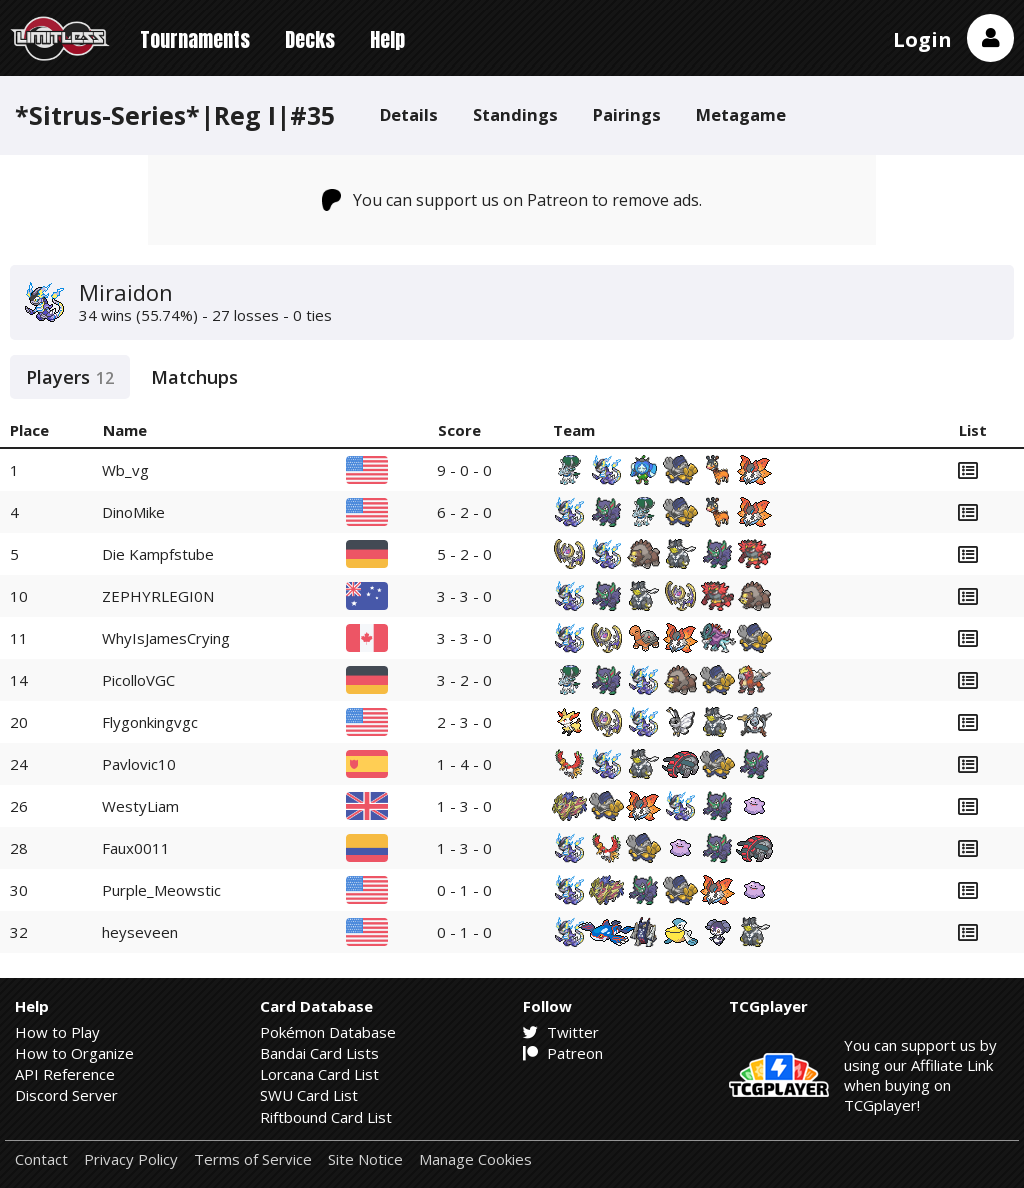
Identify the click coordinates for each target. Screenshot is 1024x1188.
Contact (41, 1159)
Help (387, 39)
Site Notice (365, 1159)
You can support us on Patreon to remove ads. (512, 200)
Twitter (561, 1032)
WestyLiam (140, 806)
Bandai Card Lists (319, 1053)
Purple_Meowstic (161, 890)
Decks (310, 39)
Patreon (563, 1053)
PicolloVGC (138, 680)
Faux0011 (136, 848)
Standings (515, 114)
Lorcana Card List (319, 1074)
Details (409, 114)
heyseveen (140, 932)
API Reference (65, 1074)
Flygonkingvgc (150, 722)
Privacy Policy (131, 1159)
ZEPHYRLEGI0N (158, 596)
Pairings (627, 114)
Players (70, 377)
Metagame (741, 114)
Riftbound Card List (326, 1117)
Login (922, 39)
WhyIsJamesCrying (166, 638)
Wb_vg (125, 470)
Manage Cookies (475, 1159)
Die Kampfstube (158, 554)
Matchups (194, 377)
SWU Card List (309, 1095)
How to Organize (74, 1053)
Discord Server (66, 1095)
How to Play (57, 1032)
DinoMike (133, 512)
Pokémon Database (328, 1032)
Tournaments (195, 39)
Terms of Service (253, 1159)
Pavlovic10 (139, 764)
